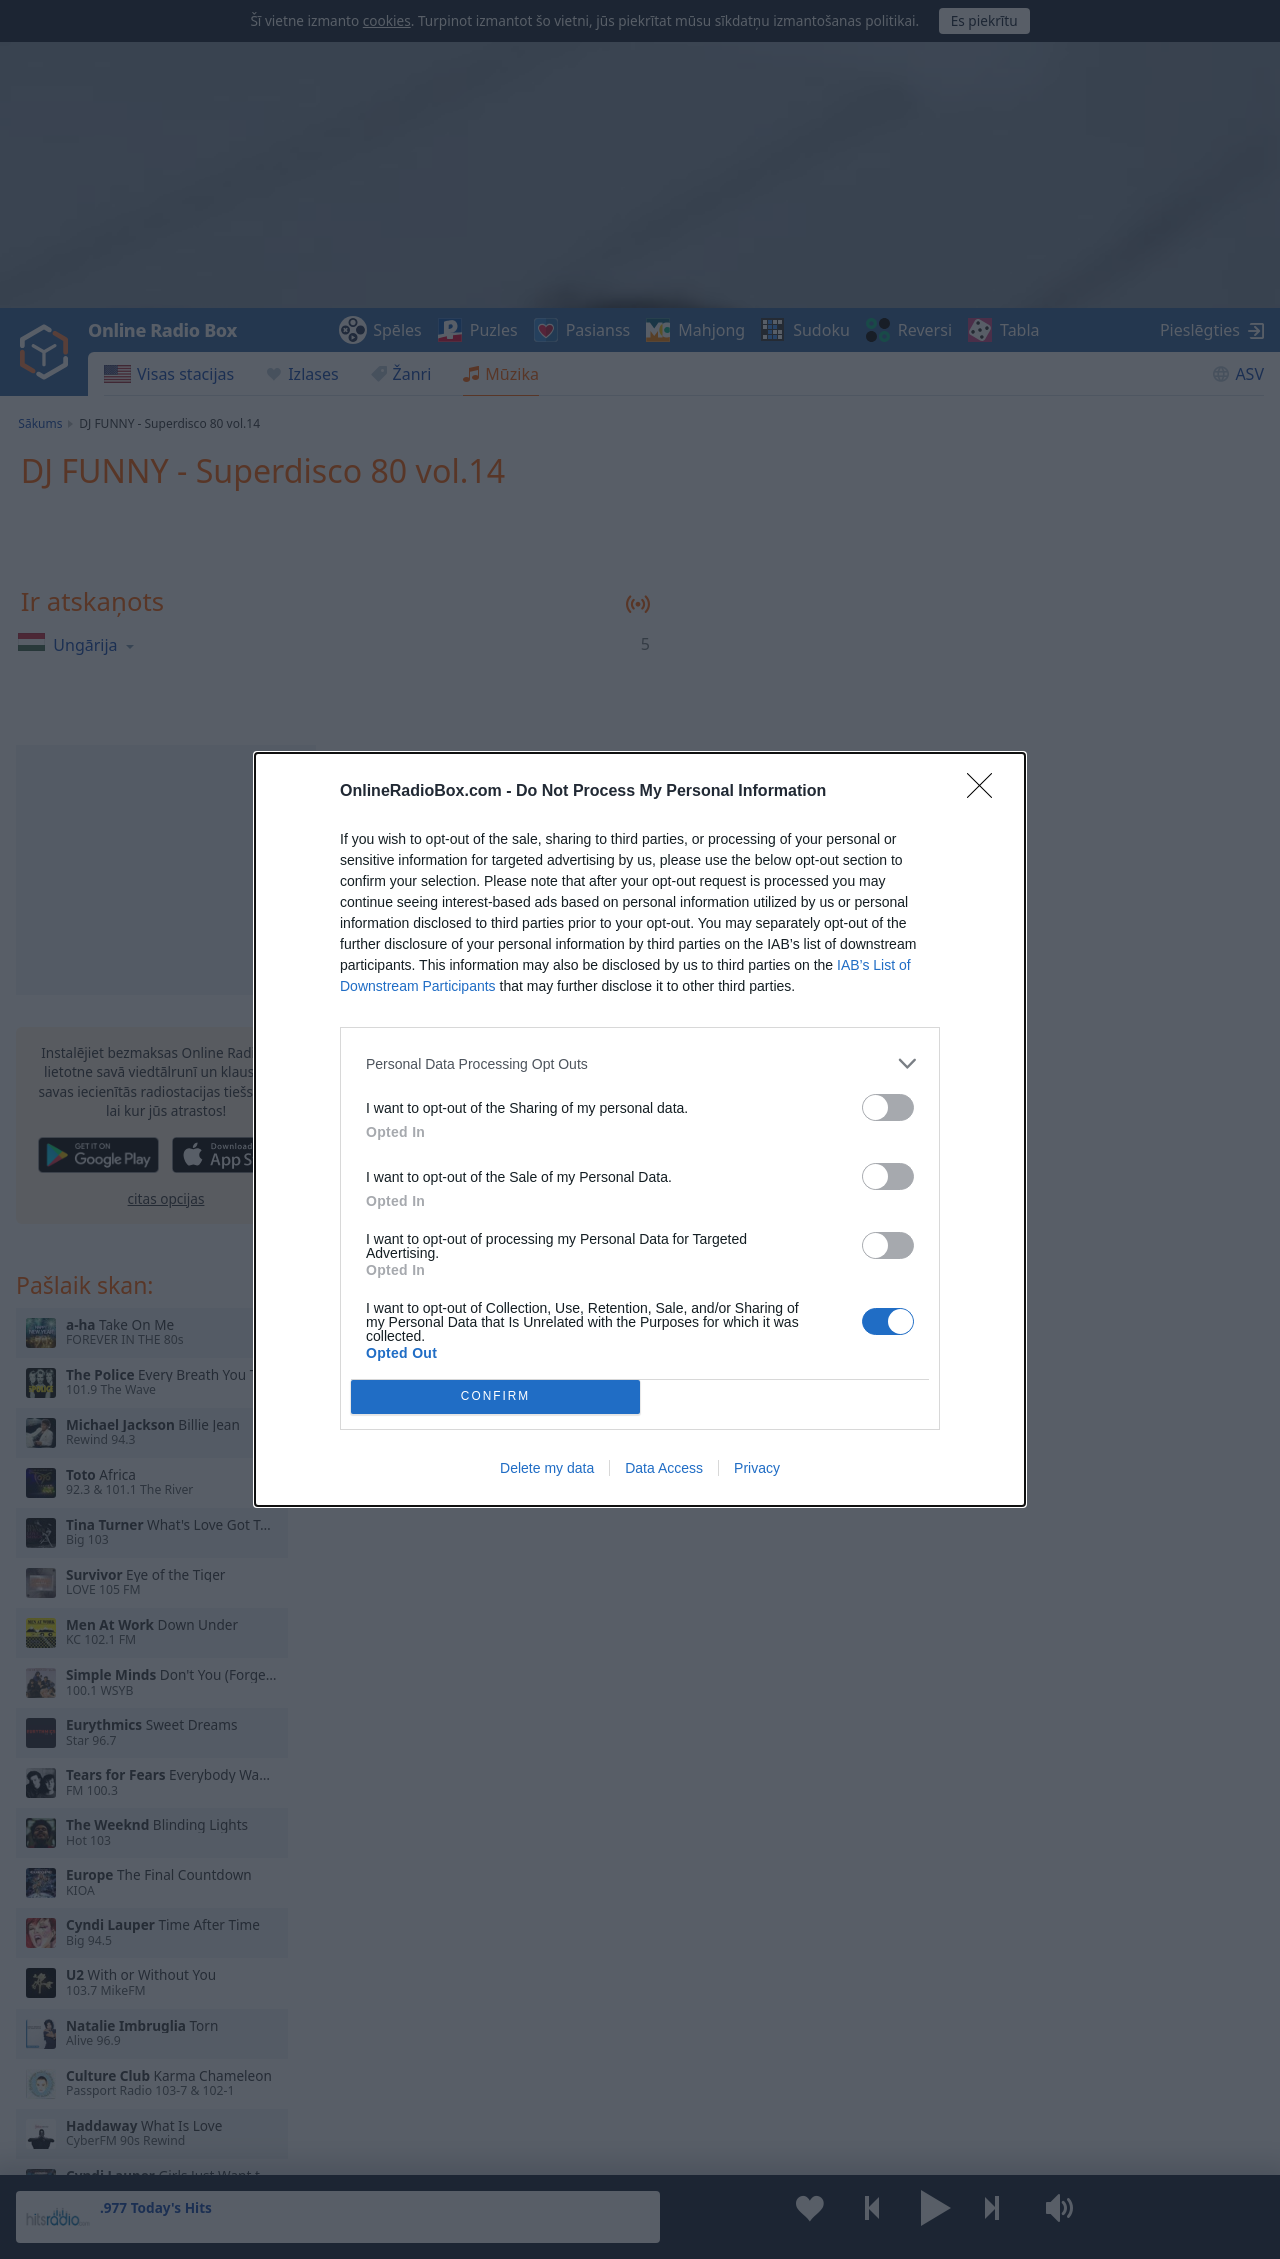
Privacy (757, 1468)
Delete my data (547, 1468)
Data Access (664, 1468)
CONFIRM (495, 1397)
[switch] (888, 1107)
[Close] (986, 792)
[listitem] (640, 1063)
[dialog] (640, 1129)
